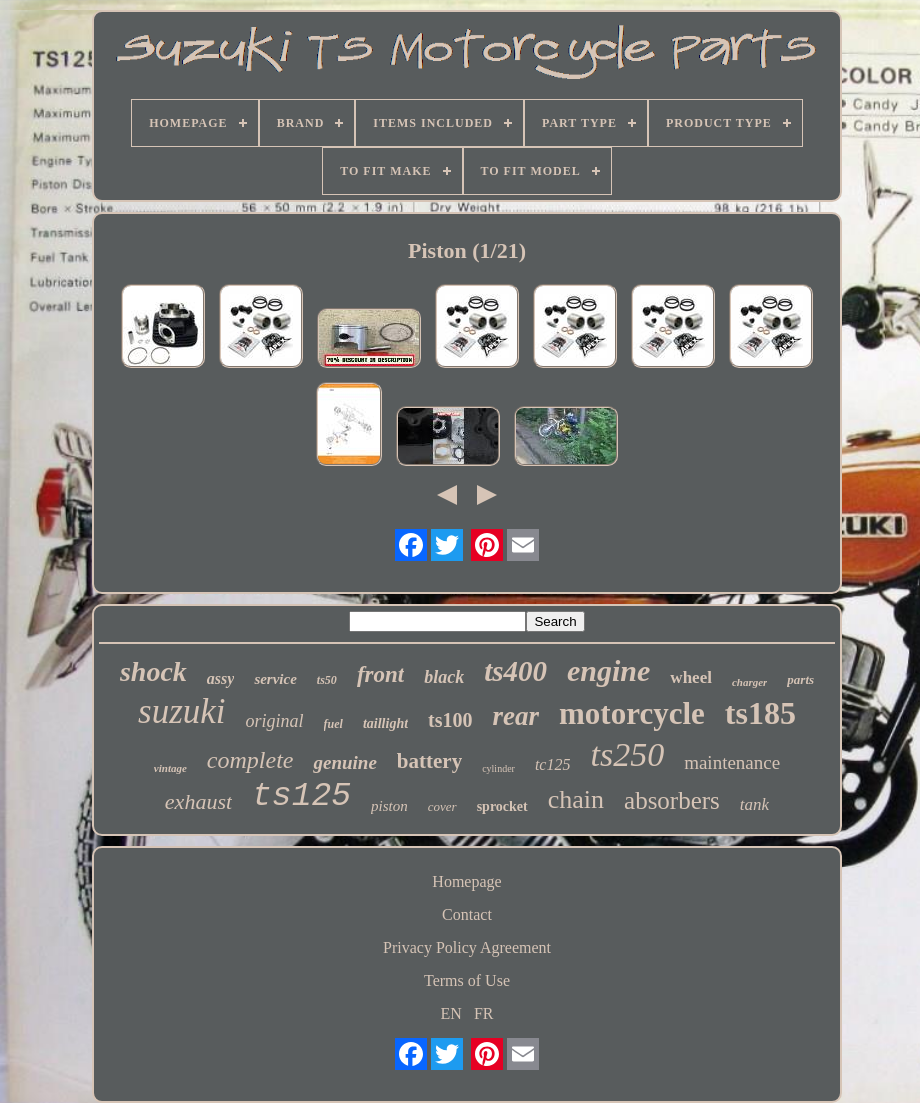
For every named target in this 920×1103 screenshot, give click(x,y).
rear (516, 716)
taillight (385, 723)
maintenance (732, 762)
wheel (691, 677)
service (275, 679)
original (275, 721)
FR (484, 1013)
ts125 (301, 796)
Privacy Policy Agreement (467, 947)
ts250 (627, 754)
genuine (344, 762)
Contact (467, 914)
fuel (333, 724)
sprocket (502, 806)
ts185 (760, 713)
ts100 (450, 720)
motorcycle (632, 713)
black (444, 677)
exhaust (198, 801)
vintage (170, 768)
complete (250, 760)
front (380, 674)
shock (153, 671)
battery (429, 761)
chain (576, 799)
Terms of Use (467, 980)
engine (608, 670)
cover (442, 806)
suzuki (182, 711)
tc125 (553, 764)
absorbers (672, 800)
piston (389, 806)
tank (754, 804)
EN (451, 1013)
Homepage (466, 881)
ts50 (327, 680)
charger (749, 682)
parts (800, 679)
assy (221, 678)
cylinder (498, 768)
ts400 (515, 671)
